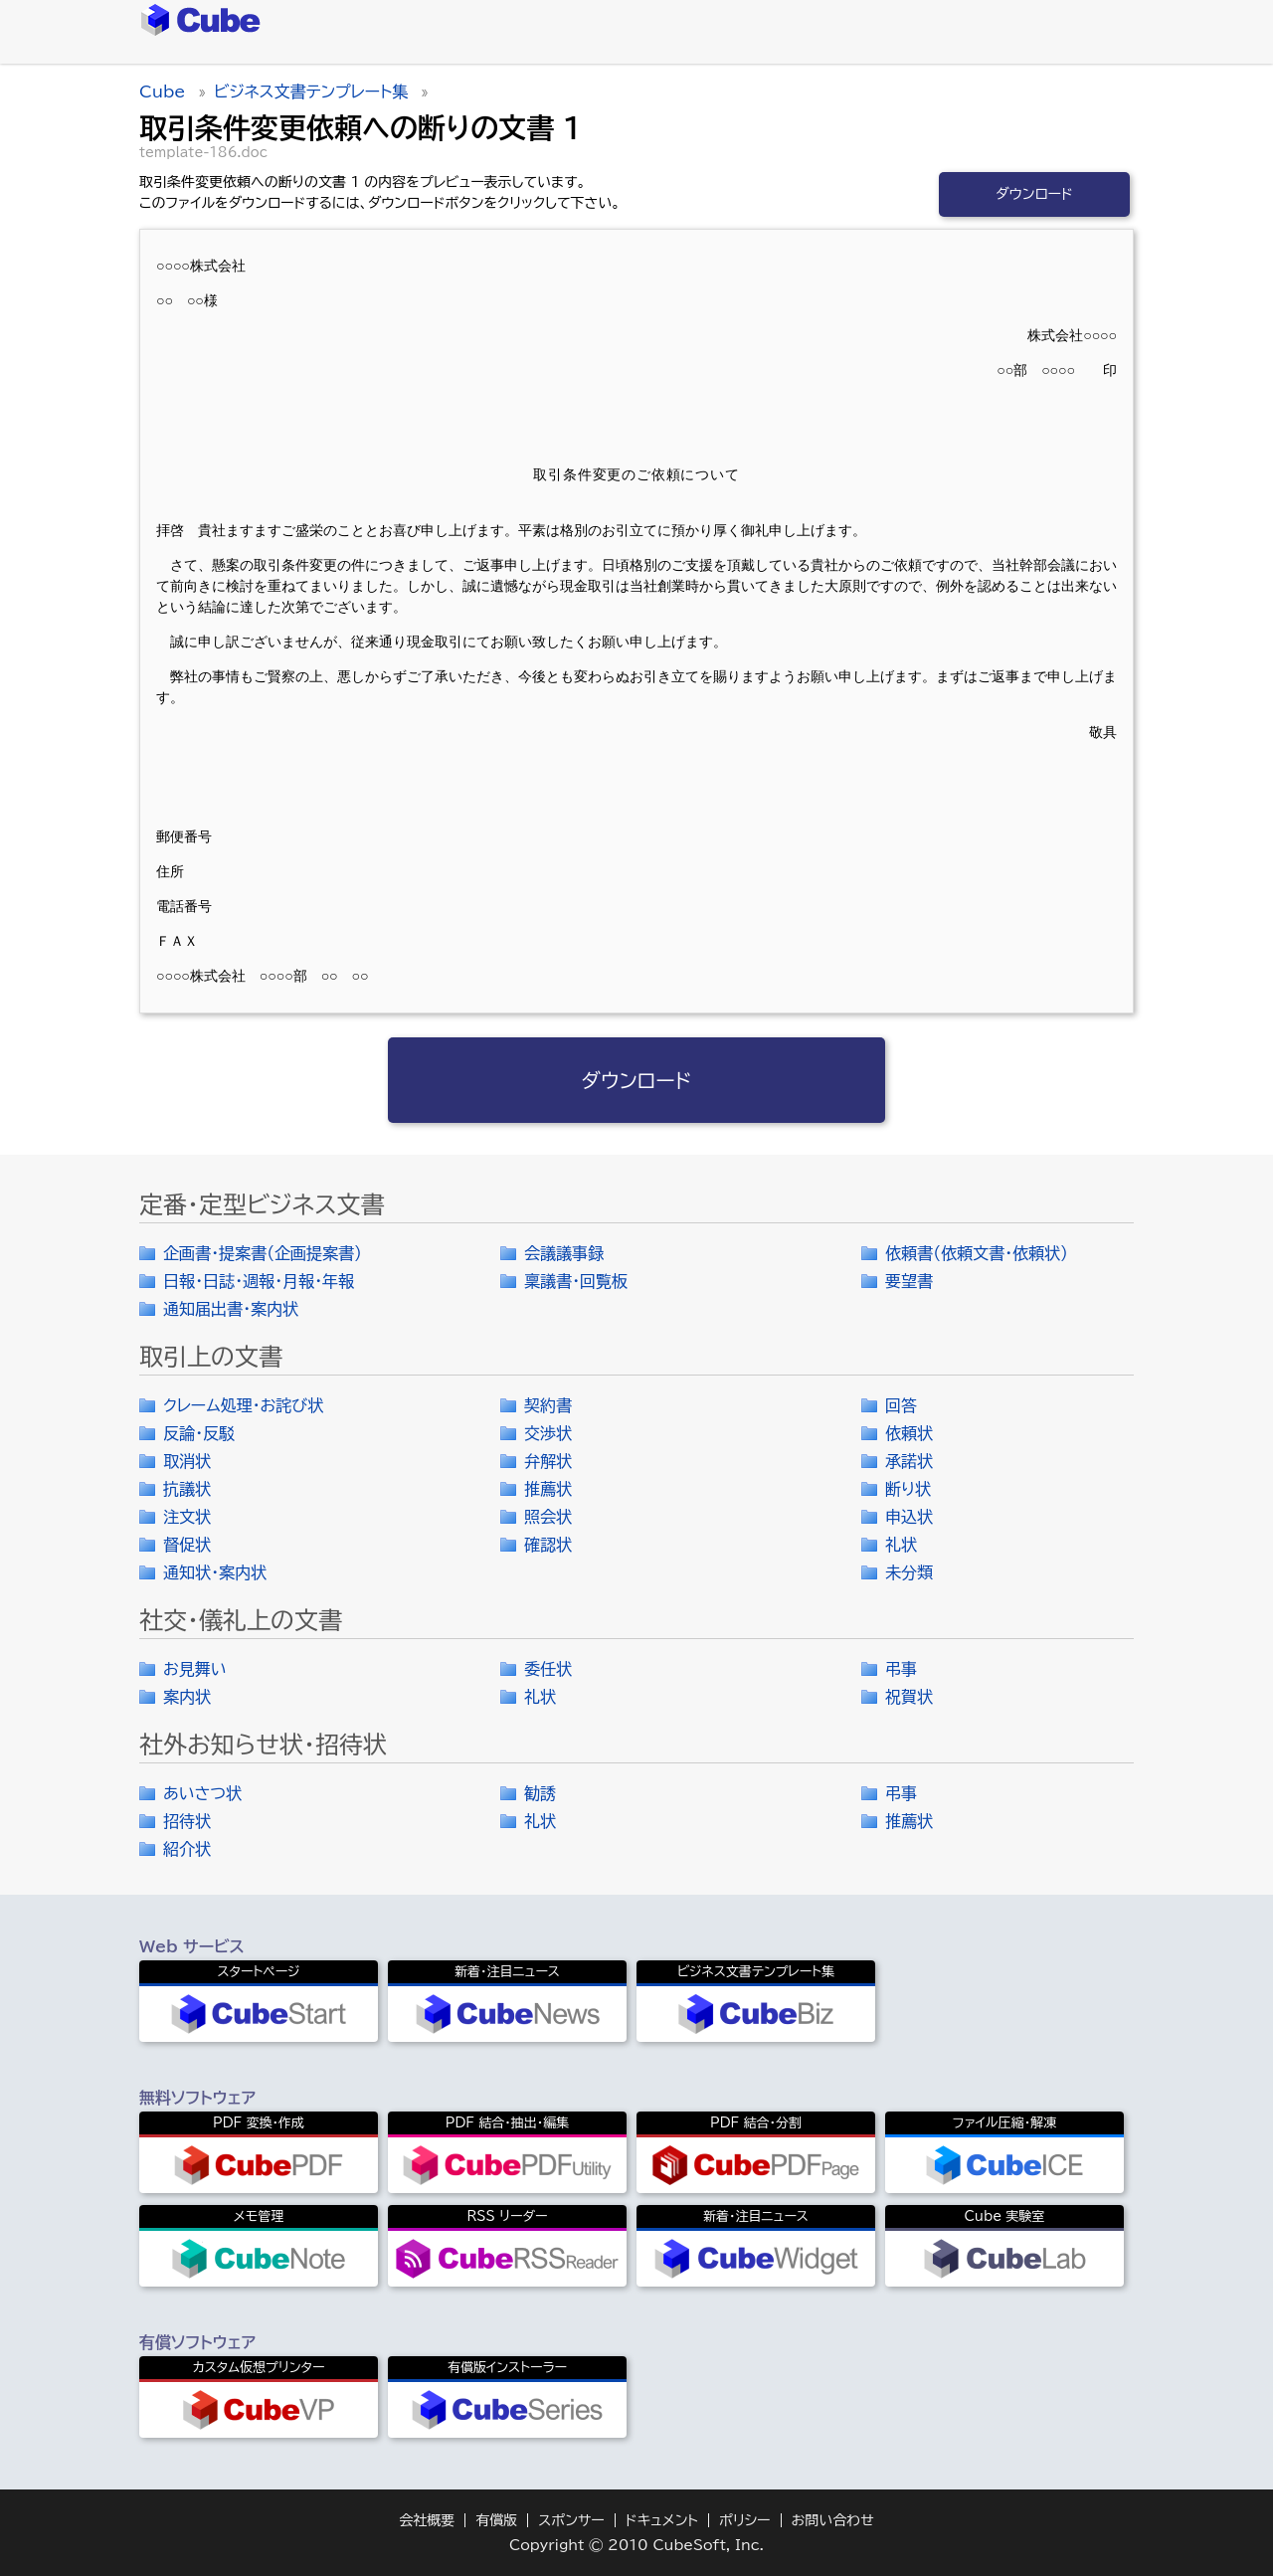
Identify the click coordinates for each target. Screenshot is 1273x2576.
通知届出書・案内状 (230, 1309)
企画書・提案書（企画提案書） (262, 1253)
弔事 (901, 1669)
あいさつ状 (202, 1793)
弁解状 (548, 1461)
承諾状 (909, 1461)
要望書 (909, 1281)
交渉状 (548, 1433)
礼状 (901, 1545)
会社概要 (427, 2520)
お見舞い (195, 1669)
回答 (901, 1405)
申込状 (909, 1517)
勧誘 (540, 1793)
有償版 (496, 2520)
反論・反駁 (199, 1433)
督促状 (187, 1545)
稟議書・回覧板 (576, 1281)
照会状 (548, 1517)
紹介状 (187, 1849)
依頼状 (909, 1433)
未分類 (909, 1572)
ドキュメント (662, 2520)
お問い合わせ (833, 2520)
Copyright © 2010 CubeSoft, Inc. (636, 2545)
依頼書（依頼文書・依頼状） (976, 1253)
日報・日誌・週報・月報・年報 (258, 1281)
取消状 (187, 1461)
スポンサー (571, 2520)
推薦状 (548, 1489)
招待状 (187, 1821)
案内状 (187, 1697)
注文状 (187, 1517)
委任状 (548, 1669)
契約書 (548, 1405)
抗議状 (187, 1489)
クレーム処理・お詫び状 (243, 1405)
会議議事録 (564, 1253)
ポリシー (745, 2520)
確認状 (548, 1545)
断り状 (908, 1489)
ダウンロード (1034, 194)
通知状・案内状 (215, 1572)
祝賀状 (909, 1697)
